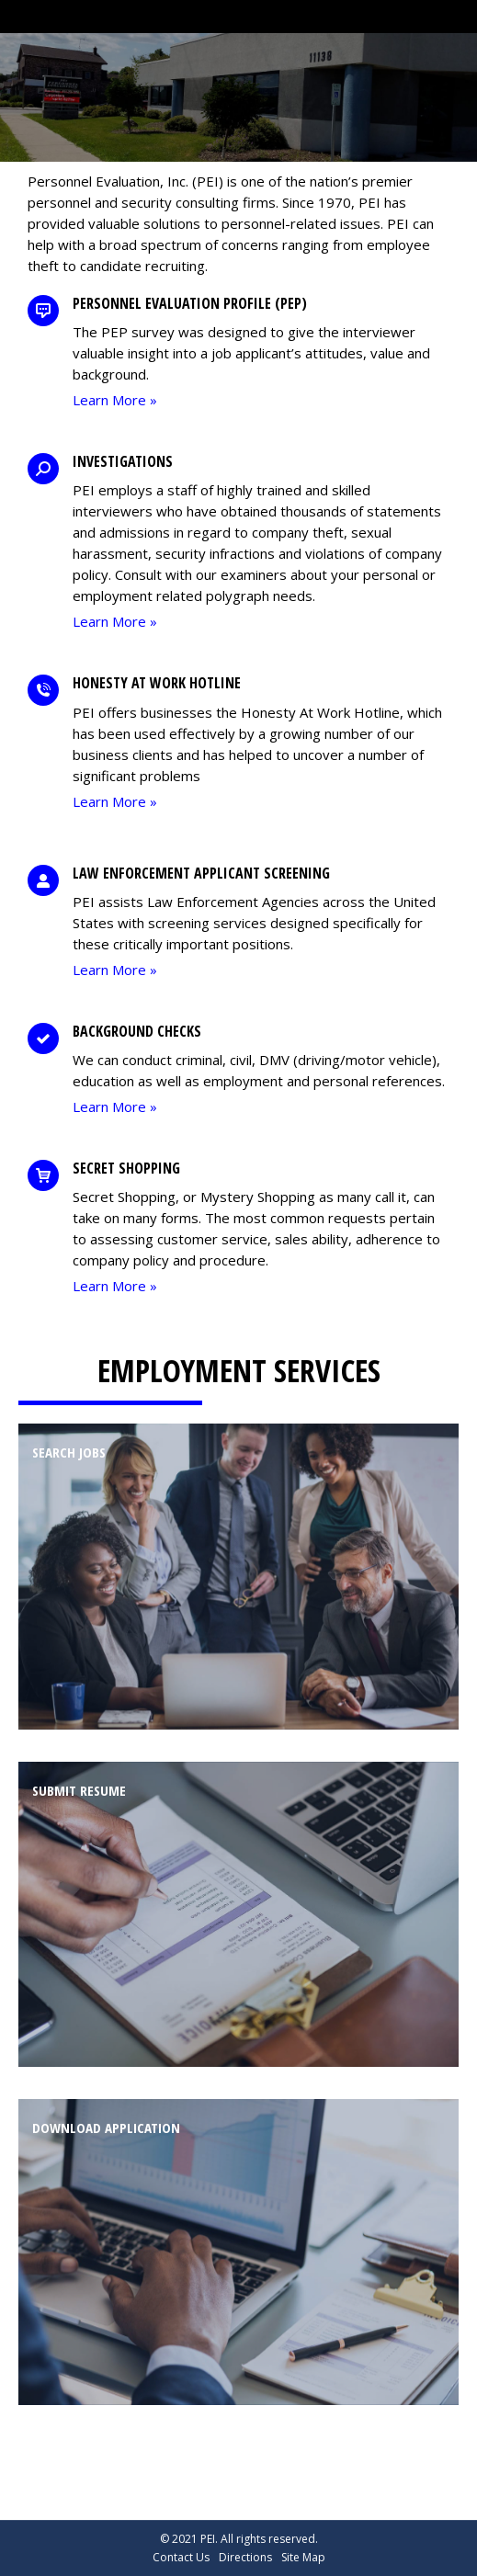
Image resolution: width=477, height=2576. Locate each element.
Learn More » (115, 400)
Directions (245, 2557)
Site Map (303, 2557)
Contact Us (181, 2557)
